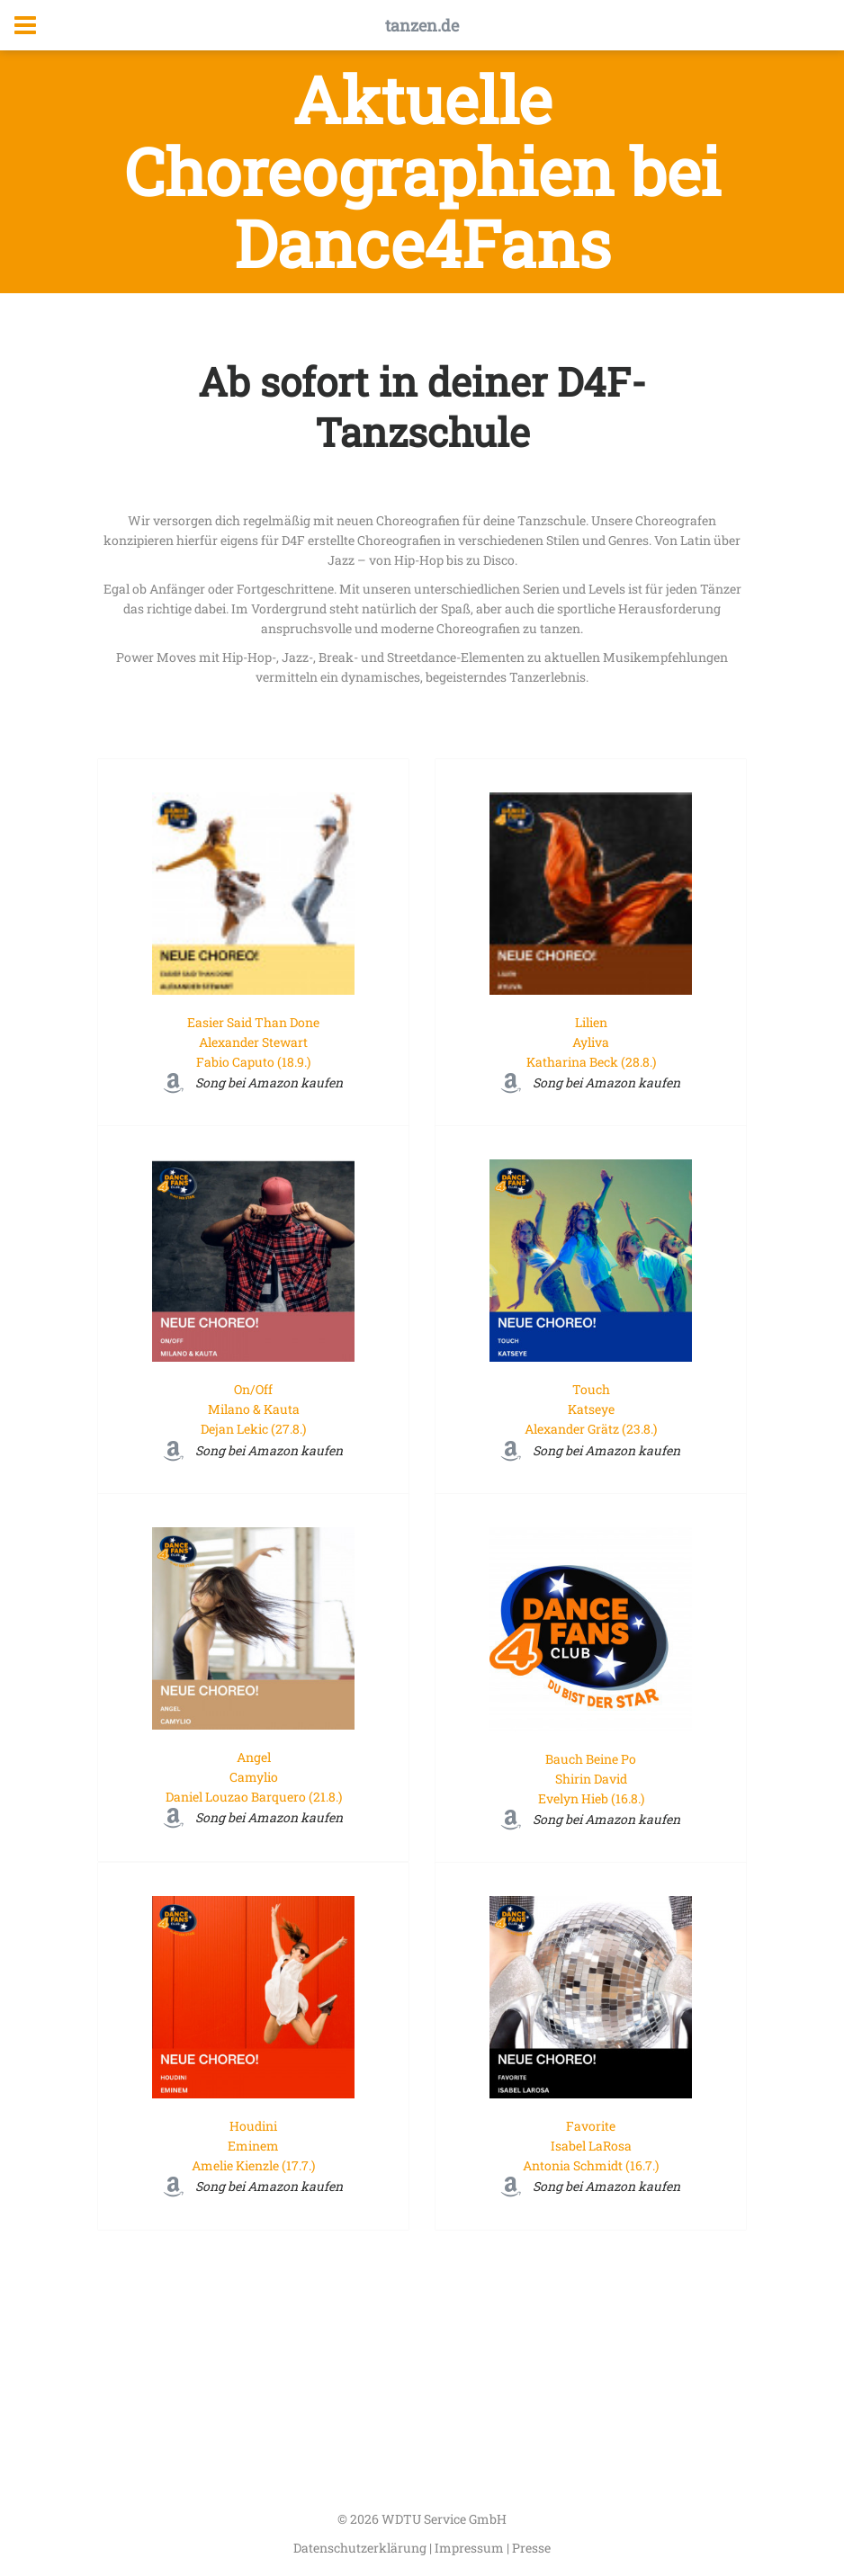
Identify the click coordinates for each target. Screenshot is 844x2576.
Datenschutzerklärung (361, 2547)
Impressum (471, 2547)
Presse (531, 2547)
